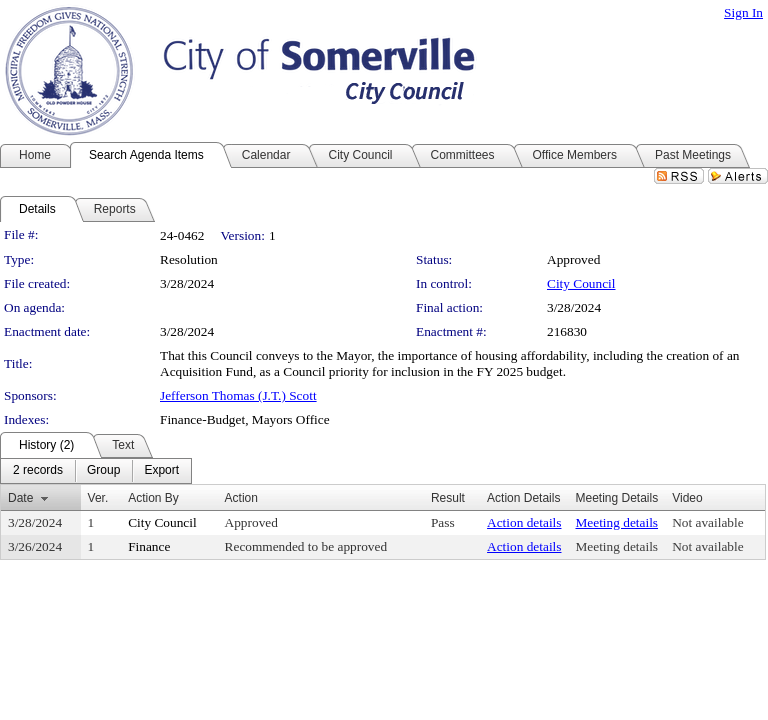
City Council (581, 283)
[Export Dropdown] (161, 471)
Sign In (743, 12)
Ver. (98, 498)
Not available (707, 522)
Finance (149, 546)
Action (241, 498)
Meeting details (616, 522)
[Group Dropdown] (103, 471)
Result (448, 498)
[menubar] (96, 471)
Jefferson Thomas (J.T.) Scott (238, 395)
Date (20, 498)
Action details (524, 522)
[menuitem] (38, 471)
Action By (153, 498)
